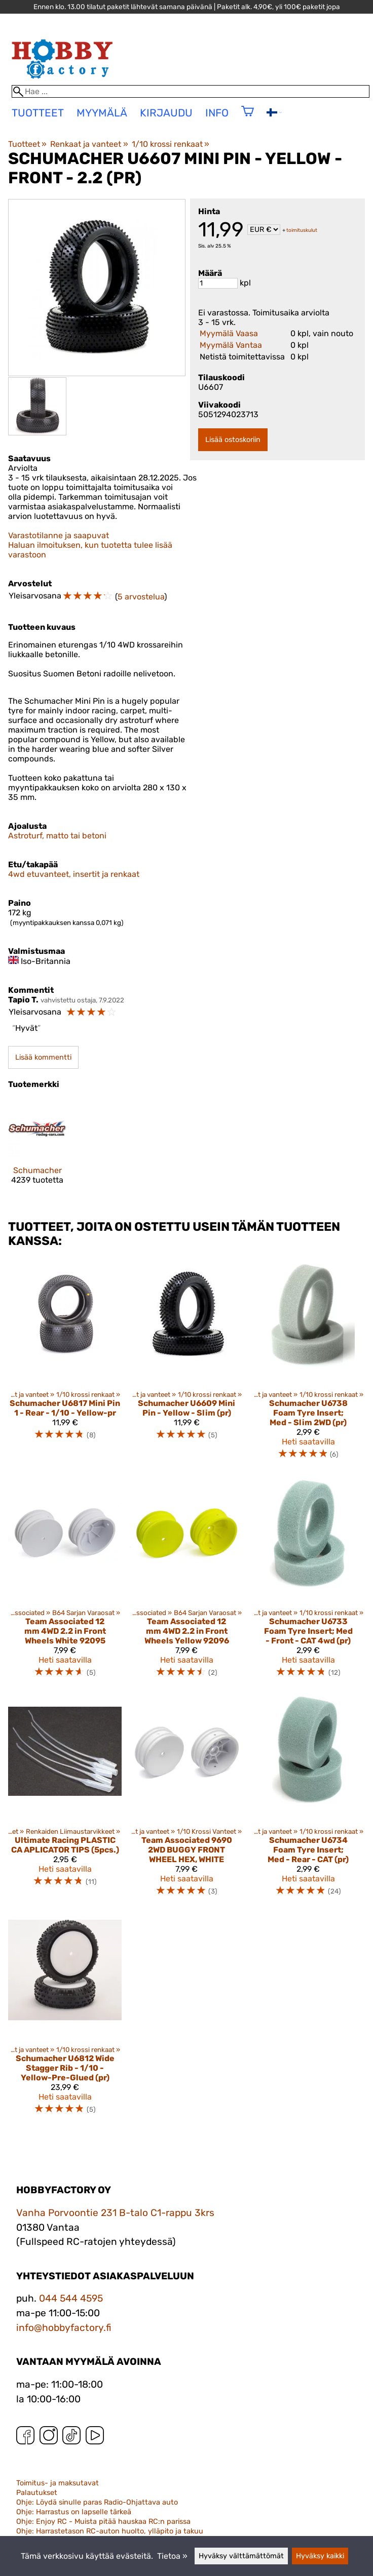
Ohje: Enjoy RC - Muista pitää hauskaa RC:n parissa (103, 2521)
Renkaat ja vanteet (89, 144)
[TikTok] (71, 2437)
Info (217, 113)
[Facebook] (25, 2437)
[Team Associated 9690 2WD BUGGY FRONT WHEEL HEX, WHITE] (186, 1800)
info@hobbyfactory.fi (63, 2327)
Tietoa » (172, 2556)
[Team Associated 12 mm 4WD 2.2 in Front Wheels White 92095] (65, 1581)
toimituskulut (301, 230)
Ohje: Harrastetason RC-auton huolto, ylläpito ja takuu (109, 2531)
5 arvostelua (141, 596)
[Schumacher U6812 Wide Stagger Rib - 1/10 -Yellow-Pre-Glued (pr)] (65, 2018)
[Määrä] (218, 283)
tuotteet (38, 113)
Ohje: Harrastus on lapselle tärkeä (73, 2512)
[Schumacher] (37, 1150)
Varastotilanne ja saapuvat (58, 535)
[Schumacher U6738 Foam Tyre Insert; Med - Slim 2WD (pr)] (308, 1363)
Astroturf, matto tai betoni (57, 835)
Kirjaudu (166, 113)
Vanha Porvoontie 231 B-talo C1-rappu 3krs (115, 2213)
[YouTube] (95, 2437)
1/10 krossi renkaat (170, 144)
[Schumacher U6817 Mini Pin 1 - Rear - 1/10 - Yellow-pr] (65, 1363)
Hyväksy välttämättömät (241, 2556)
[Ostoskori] (247, 118)
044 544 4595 (71, 2298)
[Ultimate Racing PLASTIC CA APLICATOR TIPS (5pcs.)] (65, 1800)
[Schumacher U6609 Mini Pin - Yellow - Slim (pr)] (186, 1363)
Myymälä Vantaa (231, 345)
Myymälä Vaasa (229, 333)
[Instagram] (49, 2437)
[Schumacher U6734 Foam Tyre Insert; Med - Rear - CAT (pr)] (308, 1800)
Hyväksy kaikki (320, 2556)
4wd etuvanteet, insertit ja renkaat (73, 874)
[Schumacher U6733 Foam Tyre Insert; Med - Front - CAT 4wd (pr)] (308, 1581)
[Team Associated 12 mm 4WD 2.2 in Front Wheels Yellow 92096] (186, 1581)
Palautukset (36, 2492)
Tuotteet (27, 144)
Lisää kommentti (43, 1057)
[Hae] (190, 91)
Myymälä (102, 113)
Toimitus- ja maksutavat (57, 2483)
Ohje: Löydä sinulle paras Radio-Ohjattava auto (97, 2502)
